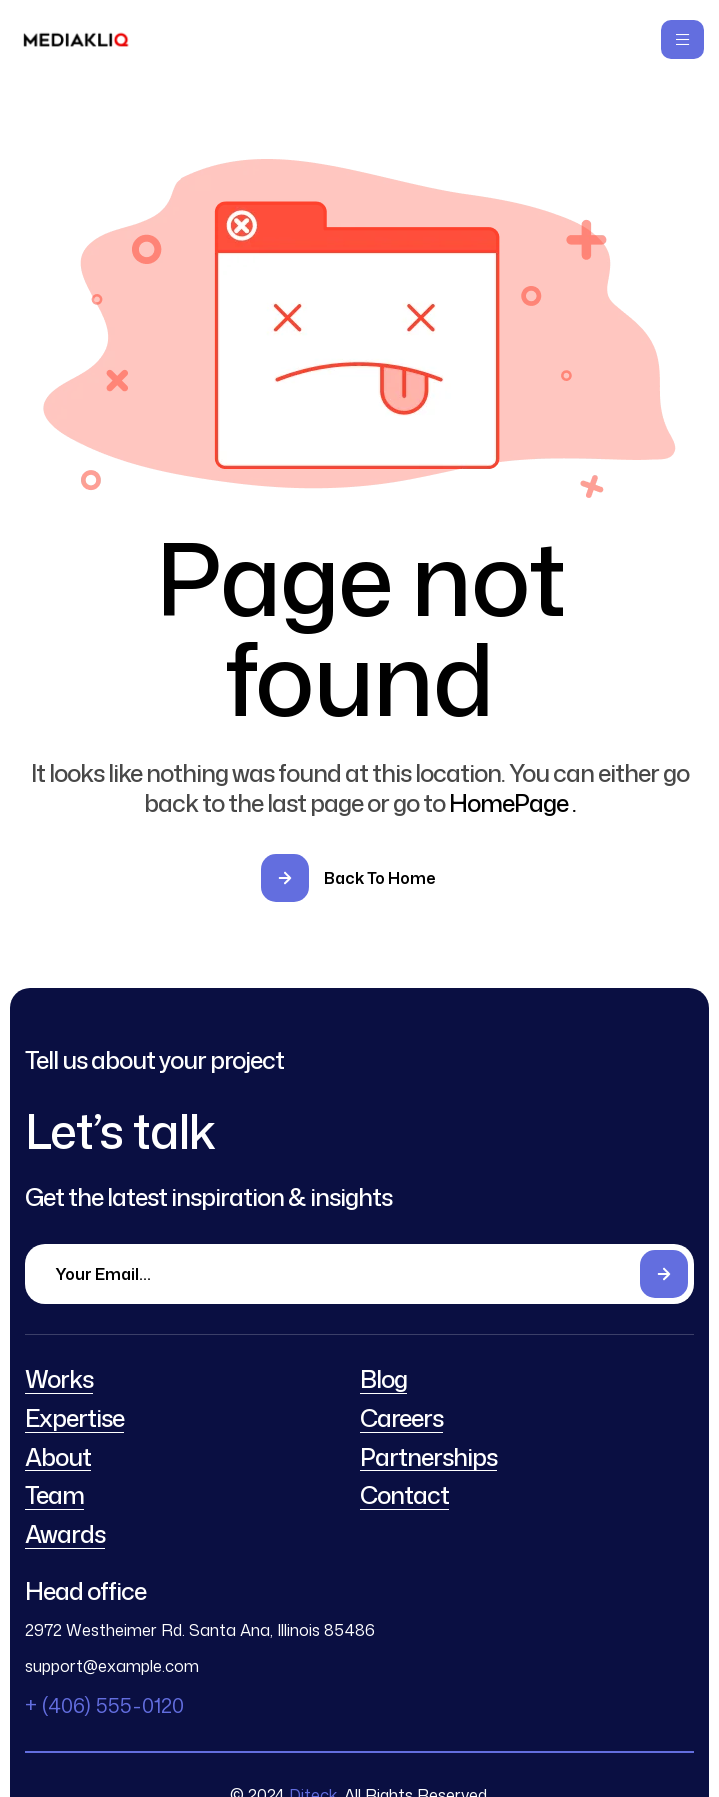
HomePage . (512, 803)
